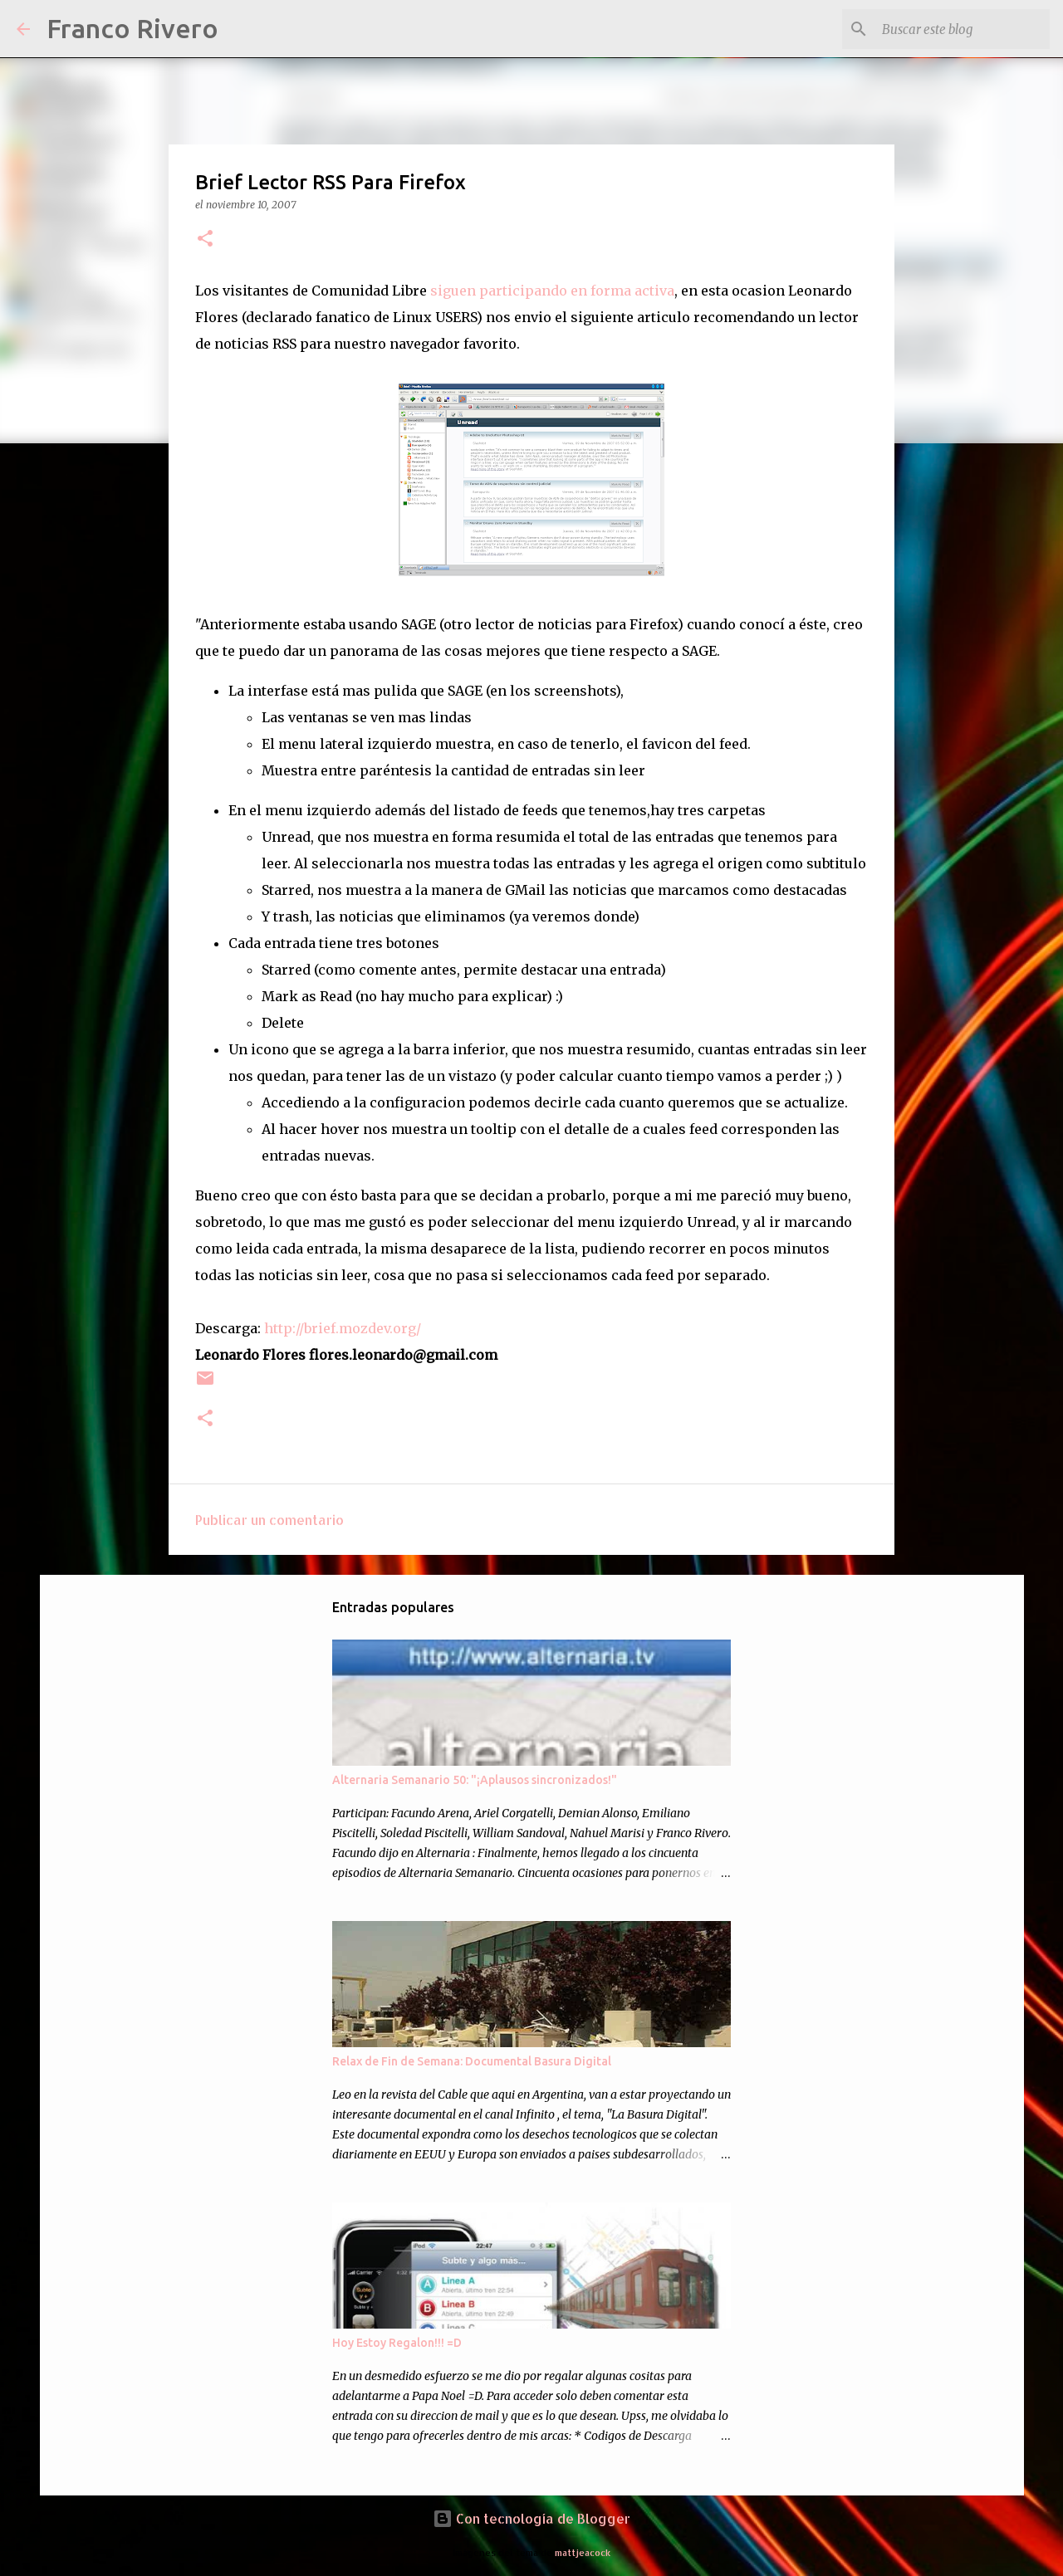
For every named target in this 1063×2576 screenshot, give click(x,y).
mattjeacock (582, 2552)
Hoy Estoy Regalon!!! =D (397, 2342)
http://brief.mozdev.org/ (342, 1328)
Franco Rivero (132, 28)
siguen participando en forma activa (552, 290)
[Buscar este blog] (962, 29)
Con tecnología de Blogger (531, 2518)
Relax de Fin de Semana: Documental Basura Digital (471, 2061)
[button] (205, 239)
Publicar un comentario (269, 1519)
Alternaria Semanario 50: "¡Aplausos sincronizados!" (474, 1780)
